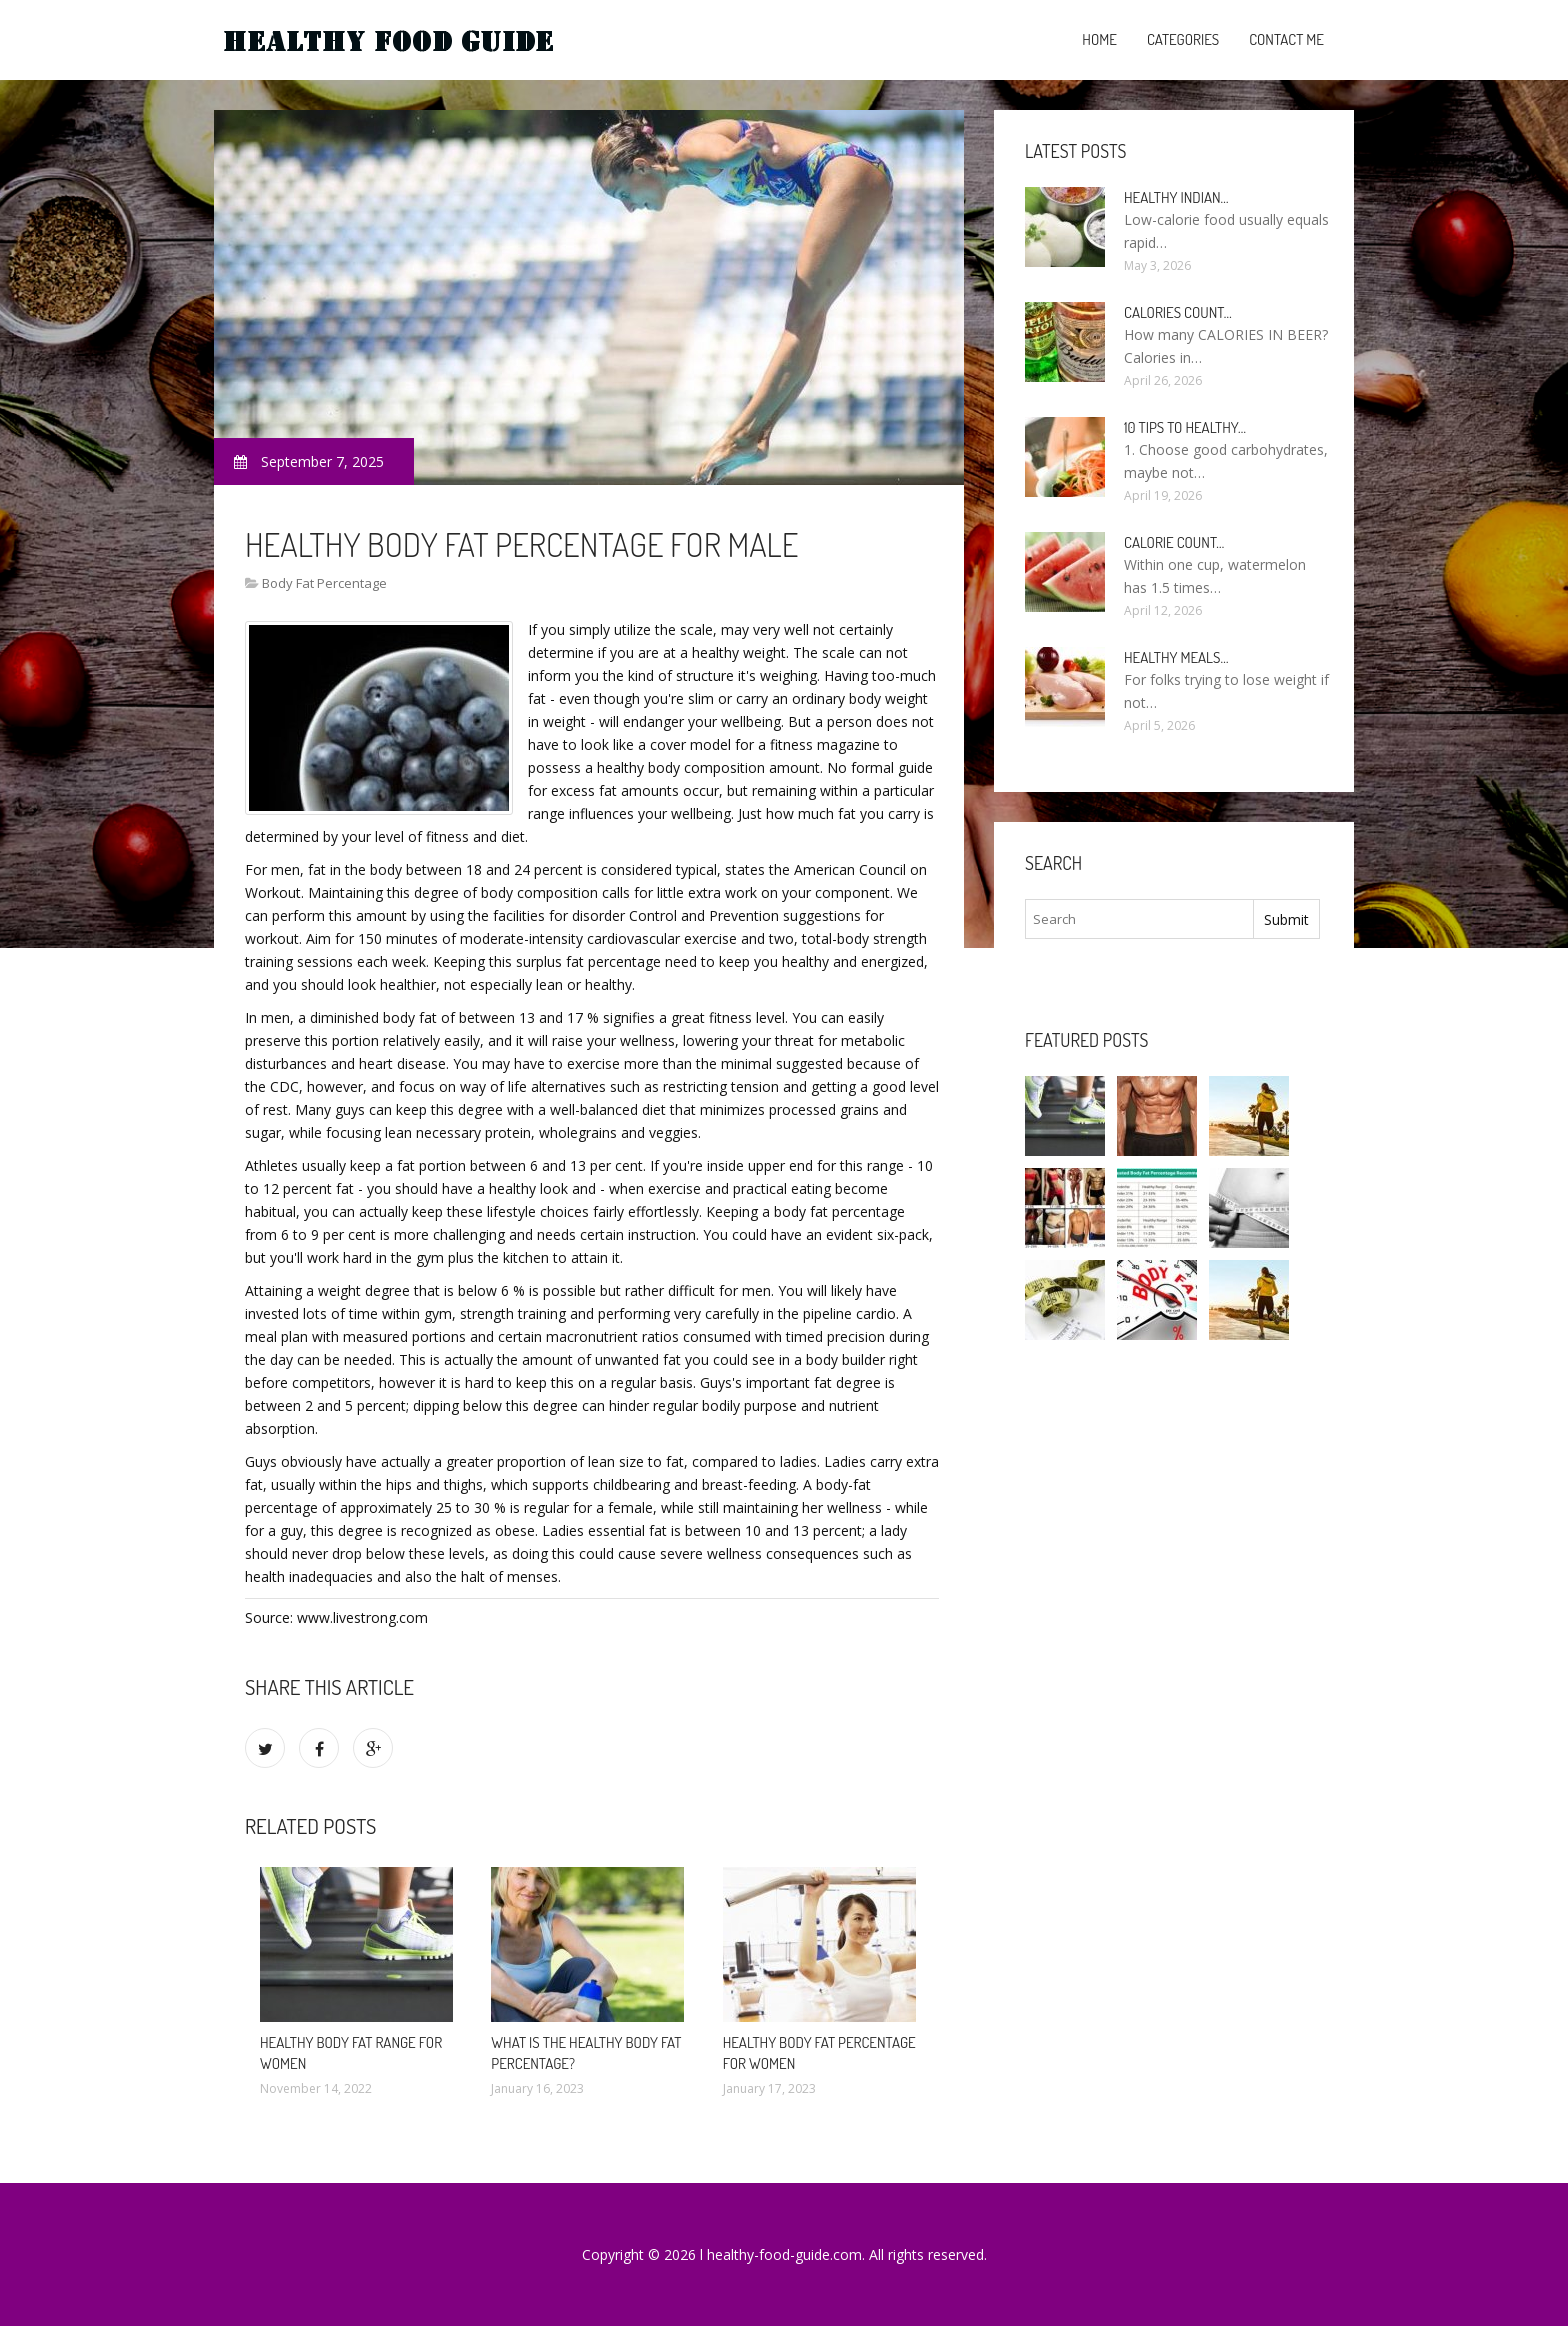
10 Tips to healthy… (1185, 427)
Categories (1183, 39)
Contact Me (1286, 39)
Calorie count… (1174, 542)
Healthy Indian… (1176, 197)
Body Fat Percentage (324, 583)
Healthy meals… (1176, 657)
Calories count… (1178, 312)
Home (1099, 39)
